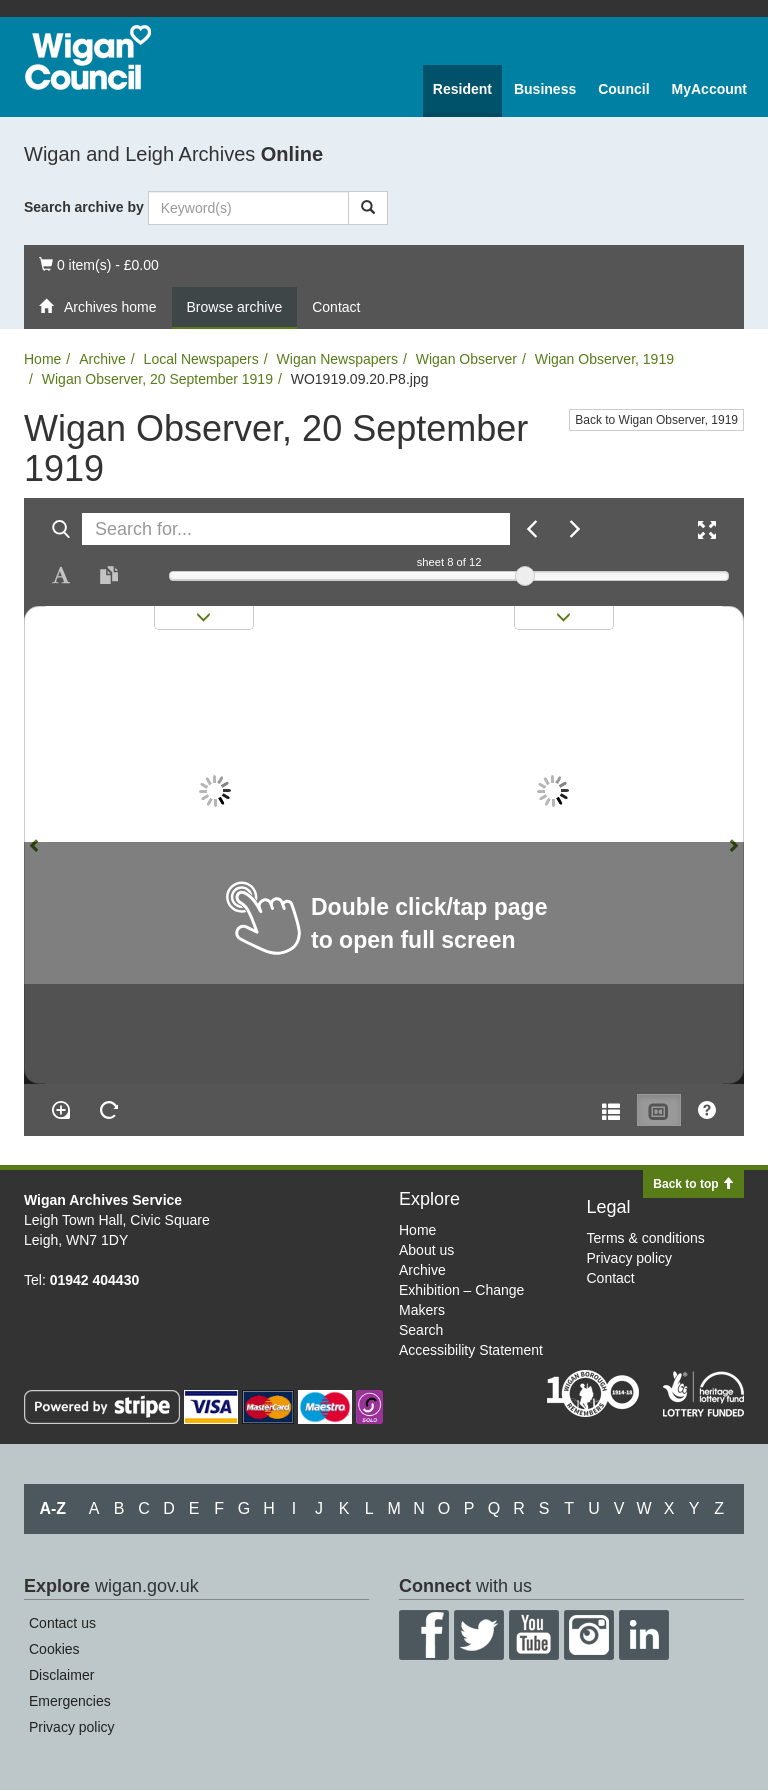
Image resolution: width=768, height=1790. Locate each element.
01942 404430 (95, 1280)
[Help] (707, 1110)
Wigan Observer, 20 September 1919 (157, 379)
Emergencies (70, 1701)
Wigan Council (88, 57)
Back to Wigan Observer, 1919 (656, 420)
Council (623, 89)
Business (545, 89)
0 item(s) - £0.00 (98, 263)
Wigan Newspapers (337, 359)
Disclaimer (61, 1675)
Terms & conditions (646, 1238)
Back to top (693, 1184)
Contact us (62, 1623)
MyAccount (709, 89)
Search (421, 1330)
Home (42, 359)
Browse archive (235, 307)
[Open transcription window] (109, 575)
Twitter (479, 1635)
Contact (336, 307)
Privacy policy (630, 1258)
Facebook (424, 1635)
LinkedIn (644, 1635)
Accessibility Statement (471, 1350)
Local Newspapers (201, 359)
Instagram (589, 1635)
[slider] (525, 576)
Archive (102, 359)
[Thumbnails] (659, 1110)
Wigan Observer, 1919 (604, 359)
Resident (462, 89)
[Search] (368, 208)
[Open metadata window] (611, 1110)
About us (426, 1250)
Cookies (54, 1649)
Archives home (98, 307)
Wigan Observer (466, 359)
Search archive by (84, 207)
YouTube (534, 1635)
